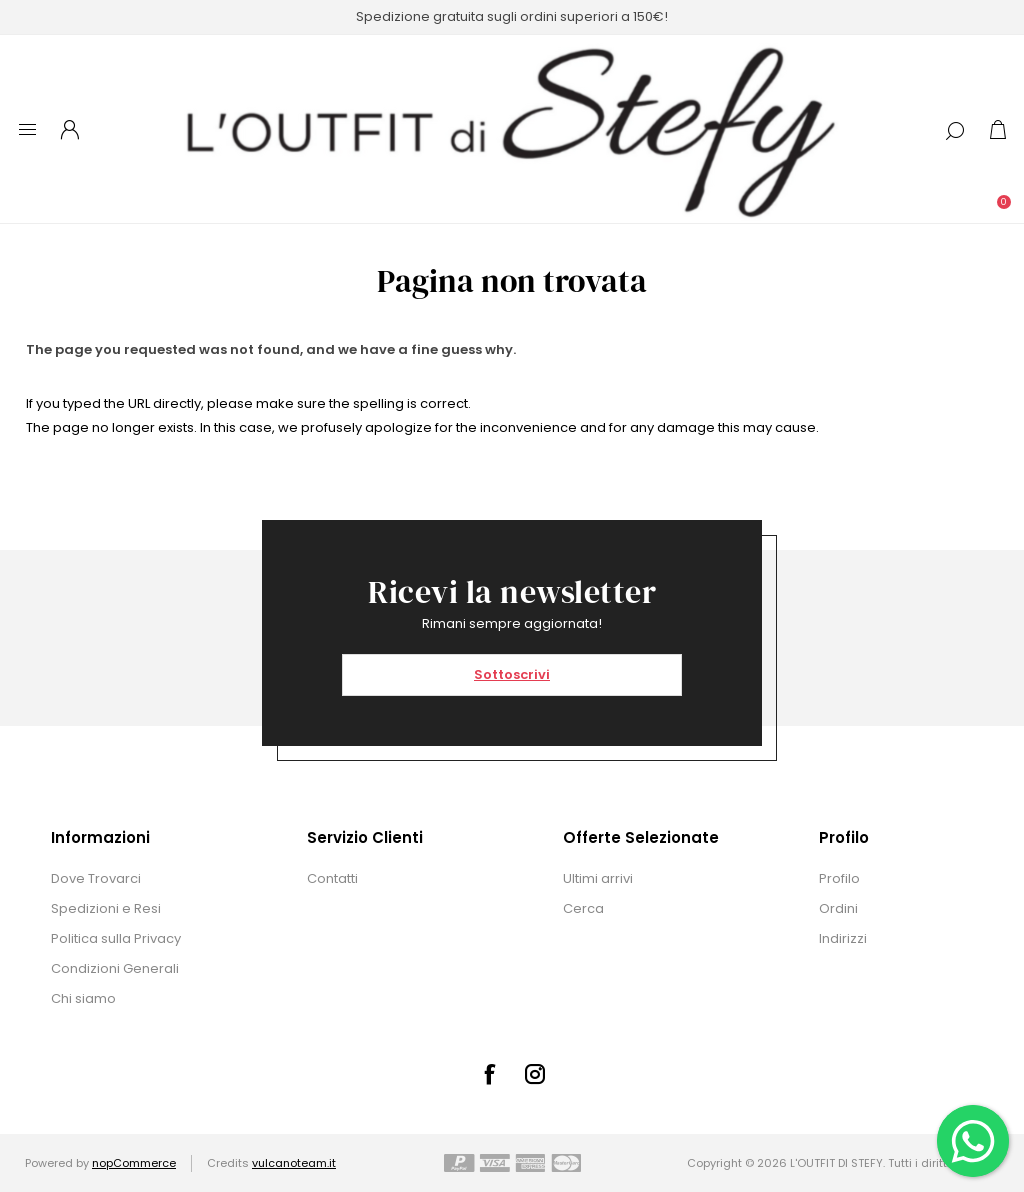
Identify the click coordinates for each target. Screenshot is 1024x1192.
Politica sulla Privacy (116, 938)
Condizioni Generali (115, 968)
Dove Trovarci (96, 878)
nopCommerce (134, 1163)
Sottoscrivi (512, 674)
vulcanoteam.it (294, 1163)
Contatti (332, 878)
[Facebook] (489, 1074)
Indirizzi (843, 938)
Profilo (839, 878)
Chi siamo (83, 998)
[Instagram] (535, 1074)
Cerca (583, 908)
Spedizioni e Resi (106, 908)
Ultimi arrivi (598, 878)
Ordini (838, 908)
